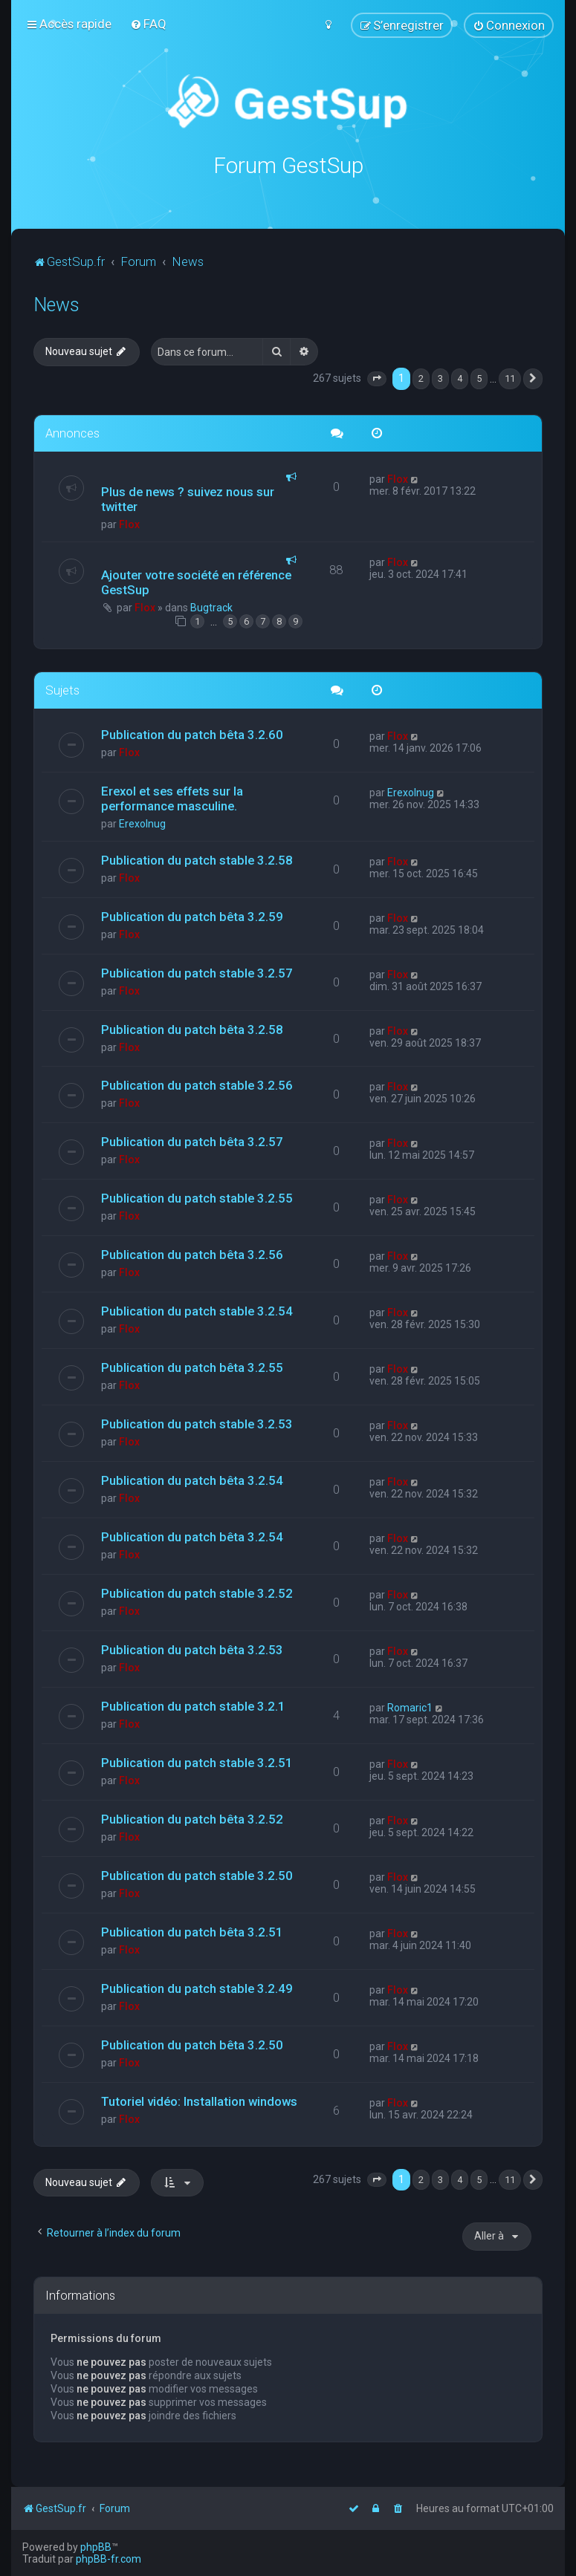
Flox (129, 522)
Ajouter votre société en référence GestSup (196, 580)
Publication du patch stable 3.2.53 (197, 1422)
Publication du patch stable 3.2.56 (197, 1083)
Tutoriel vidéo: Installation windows (199, 2099)
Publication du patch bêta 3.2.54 (192, 1478)
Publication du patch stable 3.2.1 (193, 1704)
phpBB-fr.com (108, 2559)
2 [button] (421, 377)
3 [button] (440, 377)
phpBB (95, 2547)
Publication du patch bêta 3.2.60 (192, 732)
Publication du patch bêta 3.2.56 (192, 1253)
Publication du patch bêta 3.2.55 (192, 1366)
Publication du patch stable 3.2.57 (197, 970)
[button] (376, 377)
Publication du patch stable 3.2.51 (197, 1760)
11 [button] (510, 377)
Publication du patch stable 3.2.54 (197, 1309)
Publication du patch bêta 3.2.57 (192, 1140)
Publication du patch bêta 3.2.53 (192, 1647)
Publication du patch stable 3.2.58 (197, 857)
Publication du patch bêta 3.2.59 (192, 914)
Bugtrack (211, 605)
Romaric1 (410, 1705)
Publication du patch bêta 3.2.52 (192, 1816)
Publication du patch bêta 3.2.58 (192, 1027)
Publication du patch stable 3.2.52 (197, 1591)
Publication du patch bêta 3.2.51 (192, 1929)
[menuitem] (148, 24)
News (56, 303)
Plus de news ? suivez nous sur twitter (187, 497)
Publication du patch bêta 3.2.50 (192, 2042)
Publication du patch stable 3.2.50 (197, 1873)
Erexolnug (142, 821)
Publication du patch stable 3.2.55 (197, 1196)
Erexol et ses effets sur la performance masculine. (172, 796)
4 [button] (459, 377)
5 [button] (479, 377)
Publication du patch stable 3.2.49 (197, 1986)
